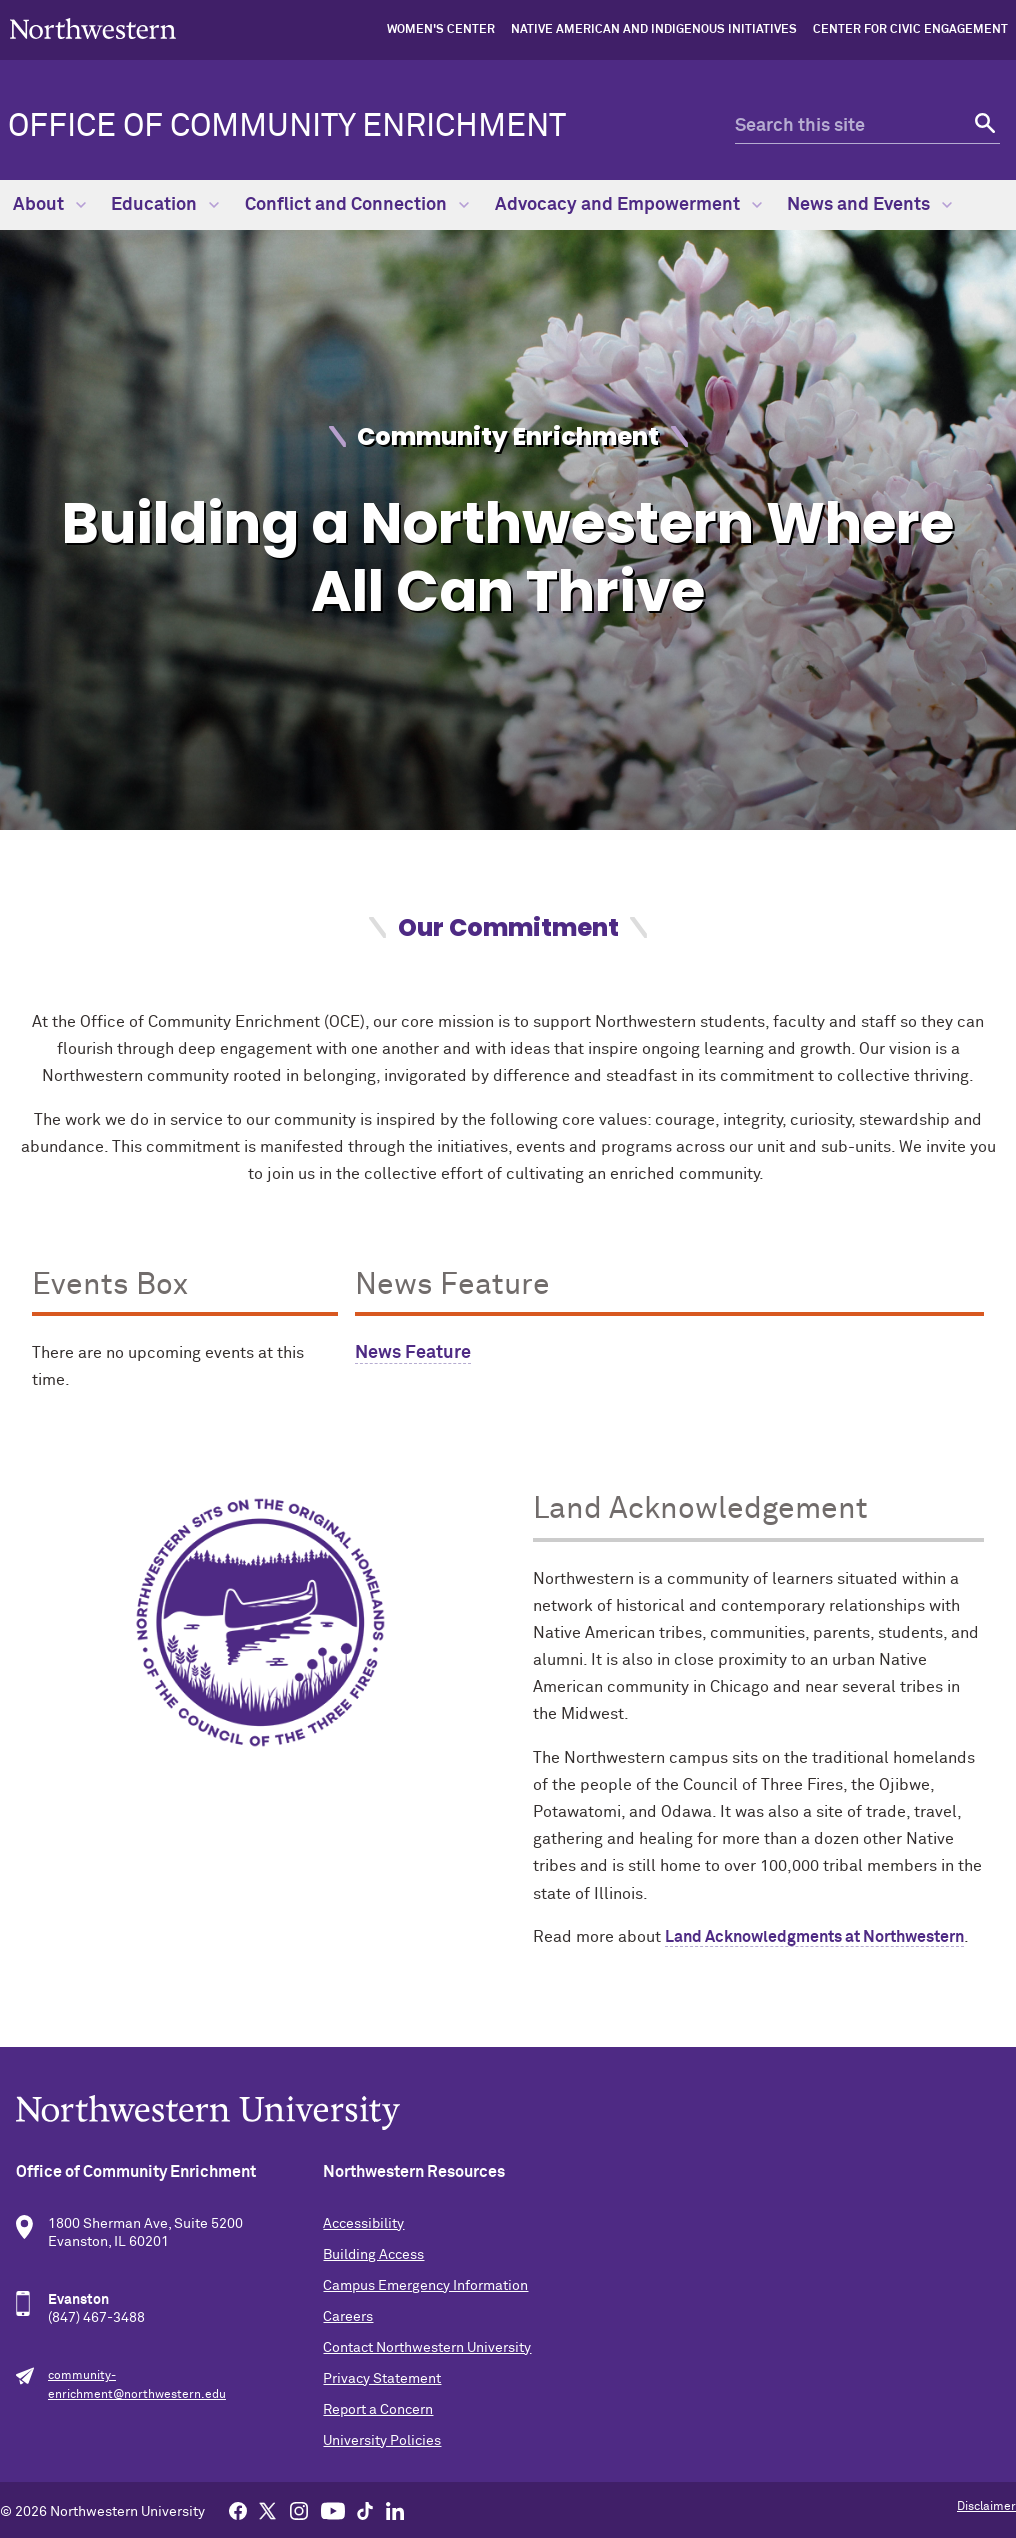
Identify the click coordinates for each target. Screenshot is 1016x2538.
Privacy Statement (382, 2379)
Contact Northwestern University (427, 2348)
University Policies (382, 2441)
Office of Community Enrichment (287, 127)
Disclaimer (986, 2507)
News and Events (869, 205)
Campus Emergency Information (425, 2286)
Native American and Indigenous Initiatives (654, 30)
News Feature (413, 1353)
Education (165, 205)
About (49, 205)
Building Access (373, 2255)
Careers (348, 2317)
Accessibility (363, 2224)
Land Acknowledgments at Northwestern (814, 1937)
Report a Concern (378, 2410)
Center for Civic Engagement (910, 30)
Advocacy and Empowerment (628, 205)
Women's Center (441, 30)
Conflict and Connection (357, 205)
